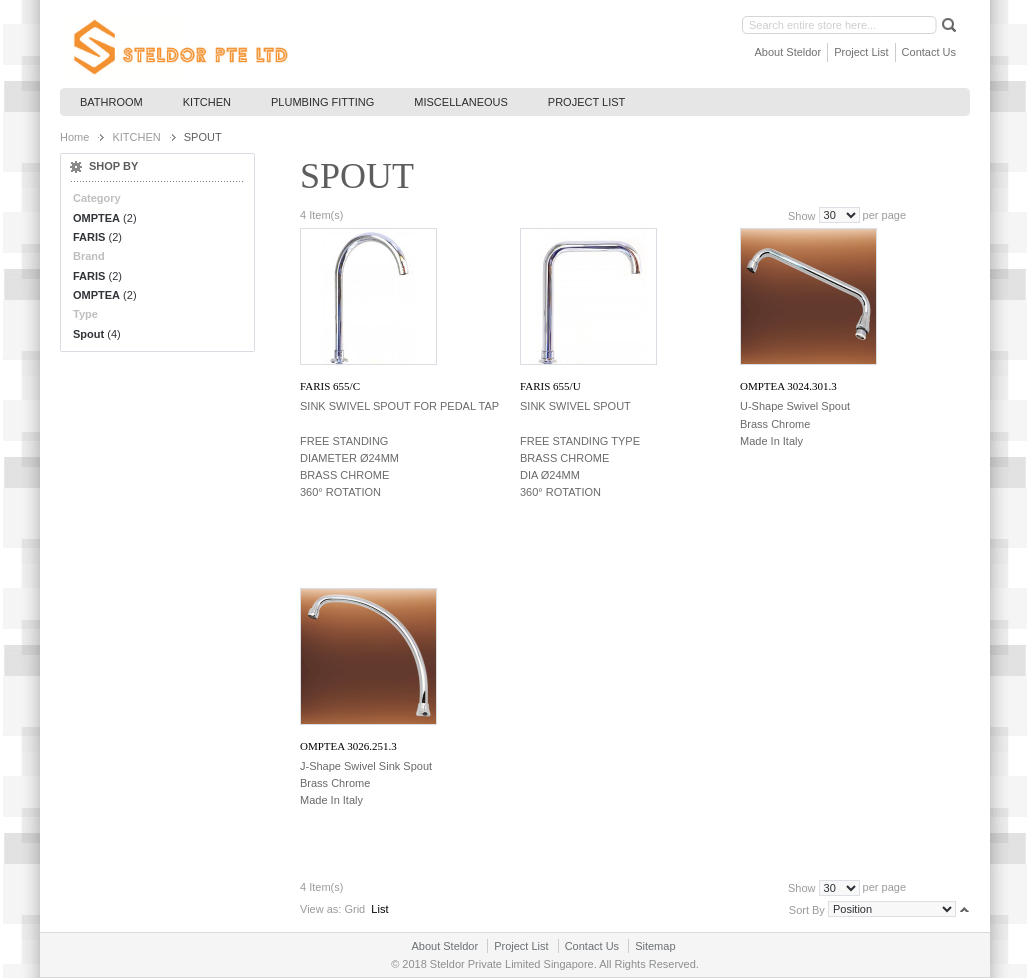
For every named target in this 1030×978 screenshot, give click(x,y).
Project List (861, 52)
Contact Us (929, 52)
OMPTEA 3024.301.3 (788, 386)
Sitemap (655, 946)
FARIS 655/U (550, 386)
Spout (88, 334)
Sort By (807, 909)
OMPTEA (96, 218)
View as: (320, 909)
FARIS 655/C (330, 386)
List (379, 909)
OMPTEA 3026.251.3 (348, 746)
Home (74, 137)
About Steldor (788, 52)
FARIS (89, 237)
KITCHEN (136, 137)
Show (802, 215)
